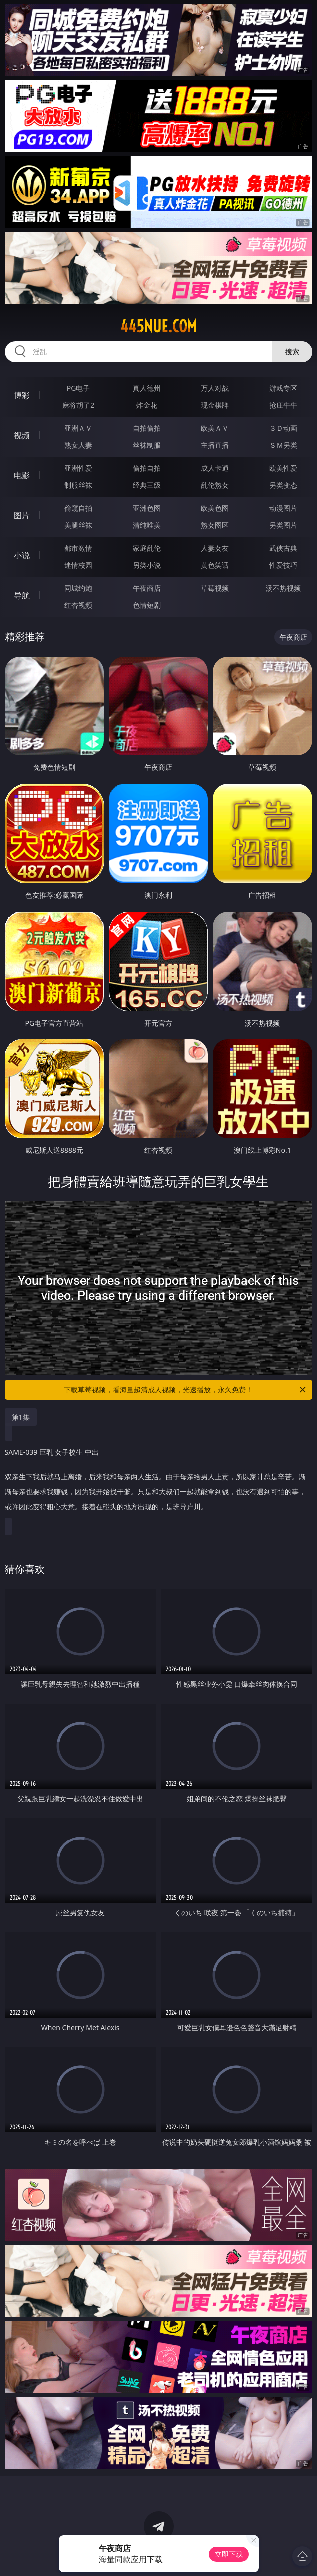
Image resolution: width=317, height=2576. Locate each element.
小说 (22, 555)
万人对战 (215, 388)
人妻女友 (215, 548)
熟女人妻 (78, 445)
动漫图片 (283, 508)
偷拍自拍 (147, 468)
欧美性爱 (283, 468)
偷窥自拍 (78, 508)
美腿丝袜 (78, 525)
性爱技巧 (283, 565)
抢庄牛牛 (283, 405)
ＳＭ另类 (283, 445)
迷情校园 (78, 565)
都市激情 (78, 548)
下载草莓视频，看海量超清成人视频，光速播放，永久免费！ (185, 1390)
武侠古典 (283, 548)
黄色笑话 (215, 565)
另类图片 (283, 525)
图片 (22, 515)
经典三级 (147, 485)
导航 (22, 595)
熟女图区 (215, 525)
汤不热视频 (283, 588)
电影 (22, 475)
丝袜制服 (147, 445)
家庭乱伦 (147, 548)
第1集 (21, 1417)
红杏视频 (78, 605)
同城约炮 (78, 588)
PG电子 (78, 388)
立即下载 (229, 2554)
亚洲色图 (147, 508)
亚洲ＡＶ (78, 428)
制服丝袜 (78, 485)
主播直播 (215, 445)
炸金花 (146, 405)
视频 (22, 435)
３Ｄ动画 (283, 428)
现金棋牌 (215, 405)
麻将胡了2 (78, 405)
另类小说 (147, 565)
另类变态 (283, 485)
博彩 (22, 395)
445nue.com (158, 326)
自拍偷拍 (147, 428)
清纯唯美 (147, 525)
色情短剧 (147, 605)
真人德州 (147, 388)
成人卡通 (215, 468)
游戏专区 (283, 388)
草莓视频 (215, 588)
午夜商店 (147, 588)
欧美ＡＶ (215, 428)
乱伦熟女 (215, 485)
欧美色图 (215, 508)
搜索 (292, 351)
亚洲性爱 (78, 468)
